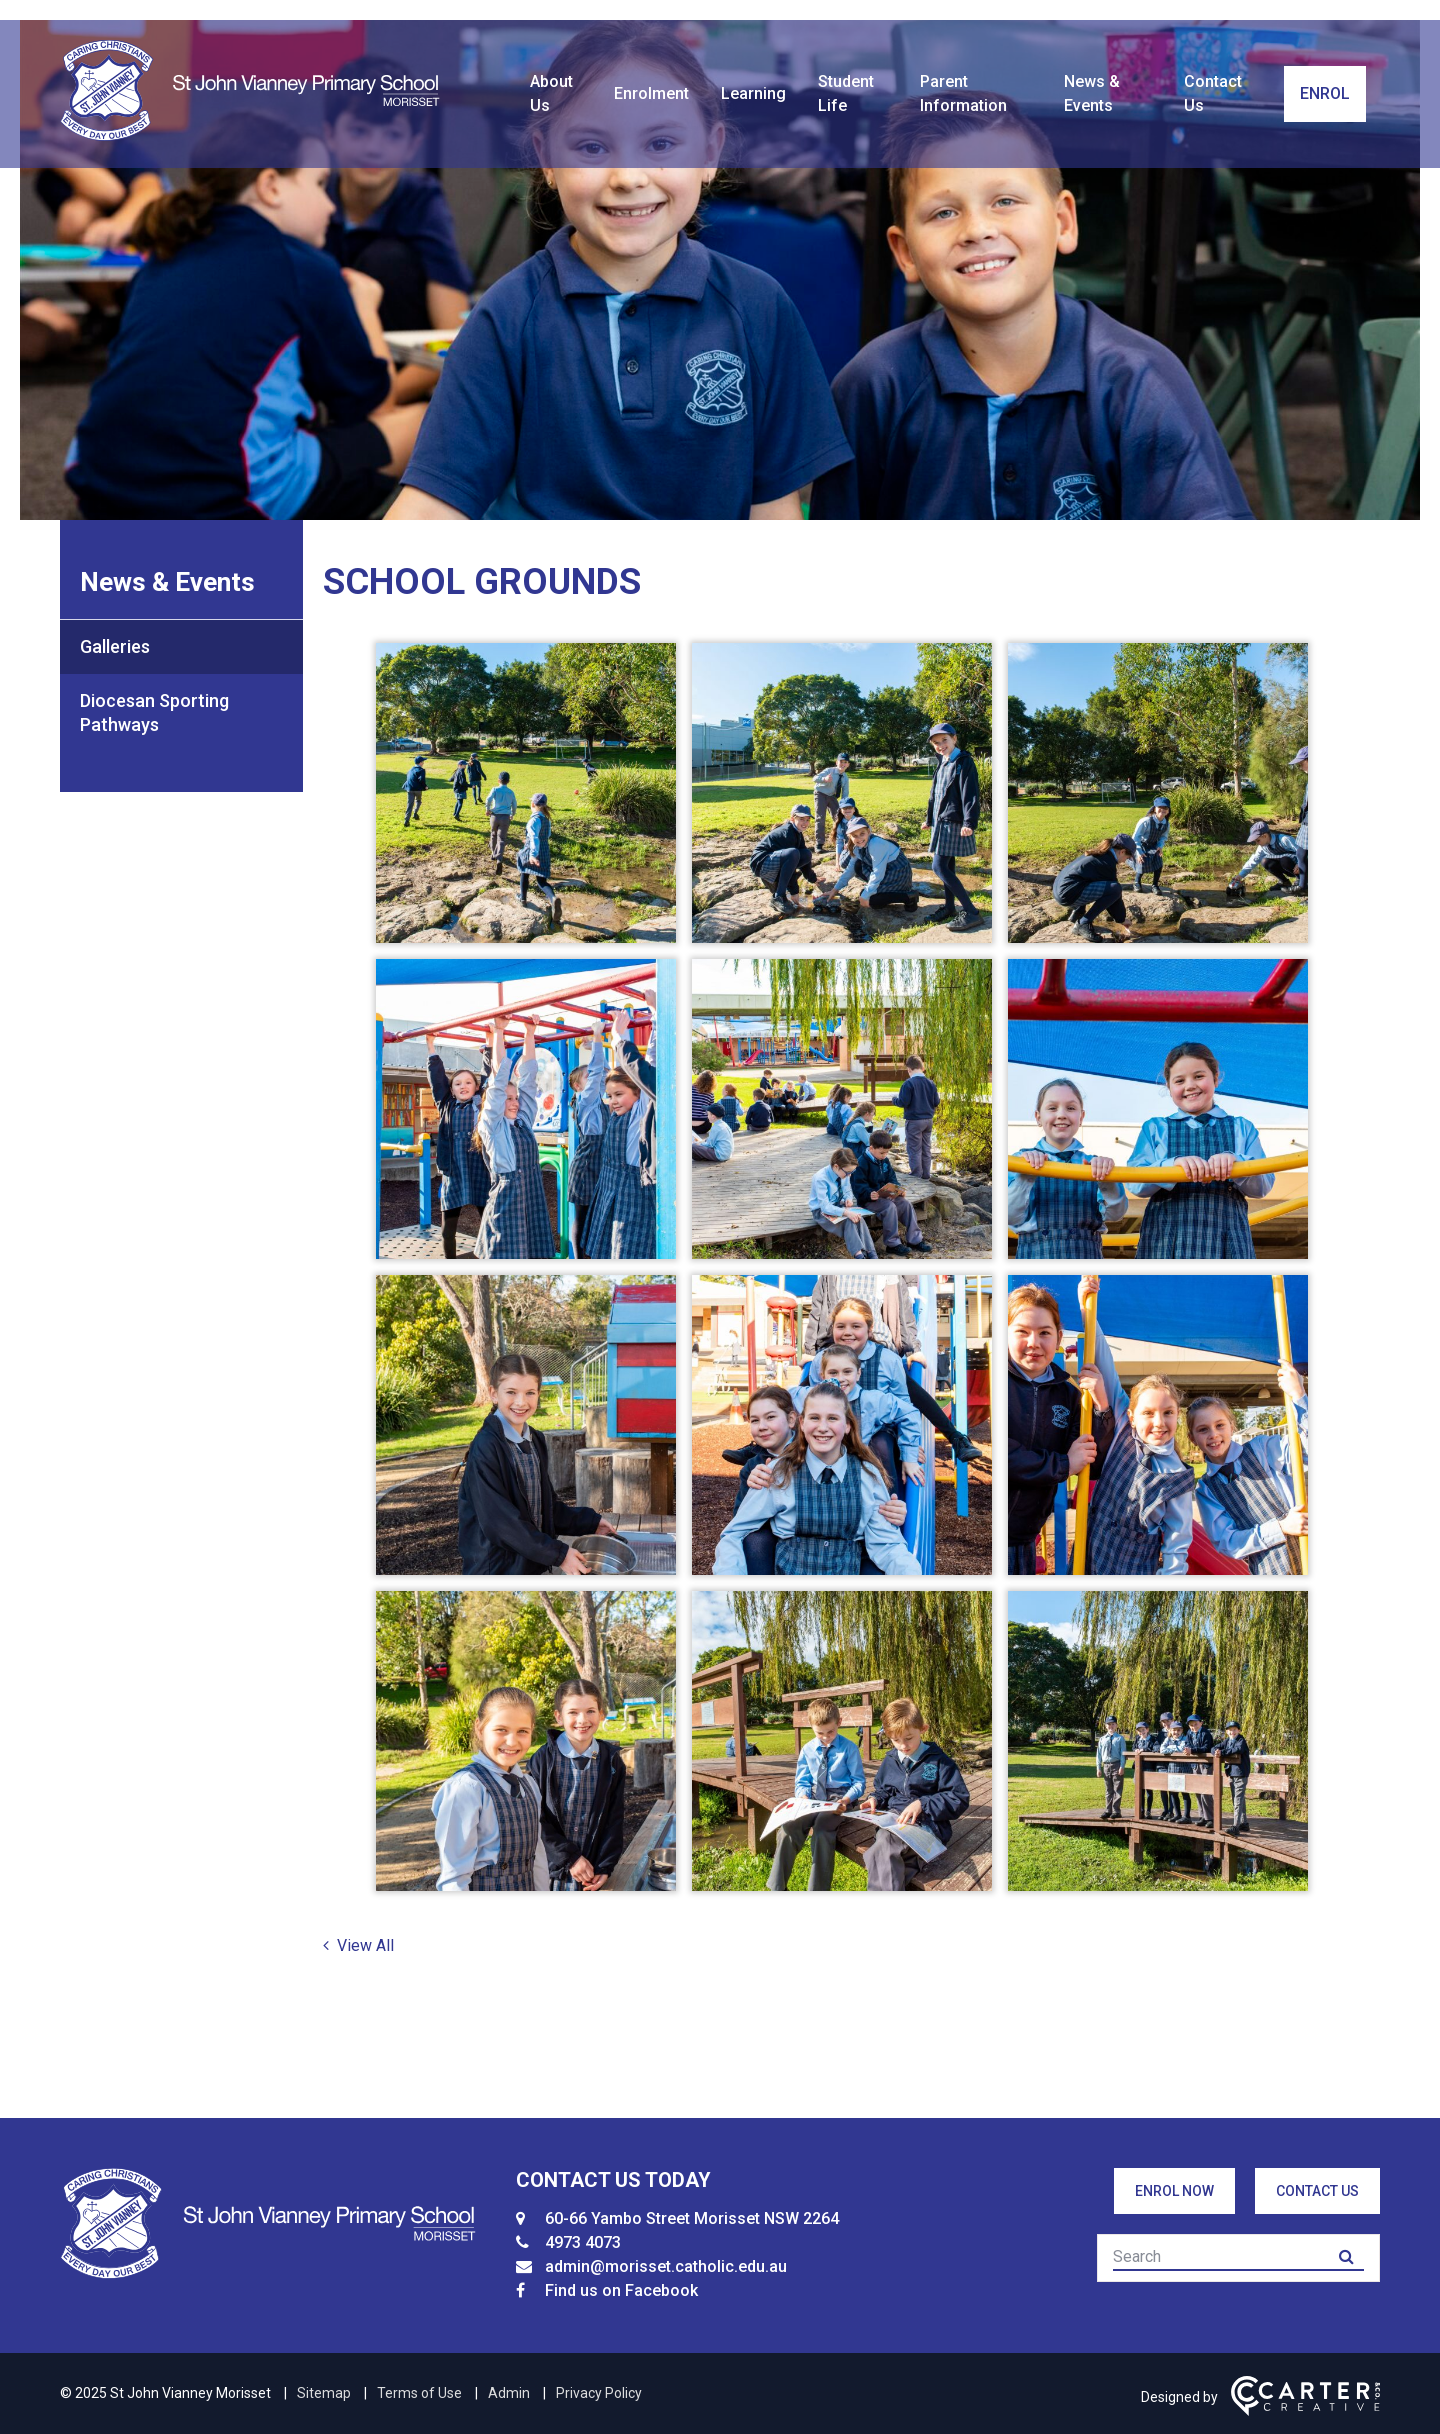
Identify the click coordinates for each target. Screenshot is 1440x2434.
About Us (551, 93)
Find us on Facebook (621, 2290)
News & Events (1092, 93)
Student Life (846, 93)
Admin (509, 2393)
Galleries (115, 646)
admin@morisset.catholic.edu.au (666, 2266)
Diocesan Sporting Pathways (154, 712)
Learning (753, 93)
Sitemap (324, 2393)
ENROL (1325, 93)
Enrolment (651, 93)
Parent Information (963, 93)
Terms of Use (419, 2393)
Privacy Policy (599, 2393)
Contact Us (1213, 93)
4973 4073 (583, 2242)
